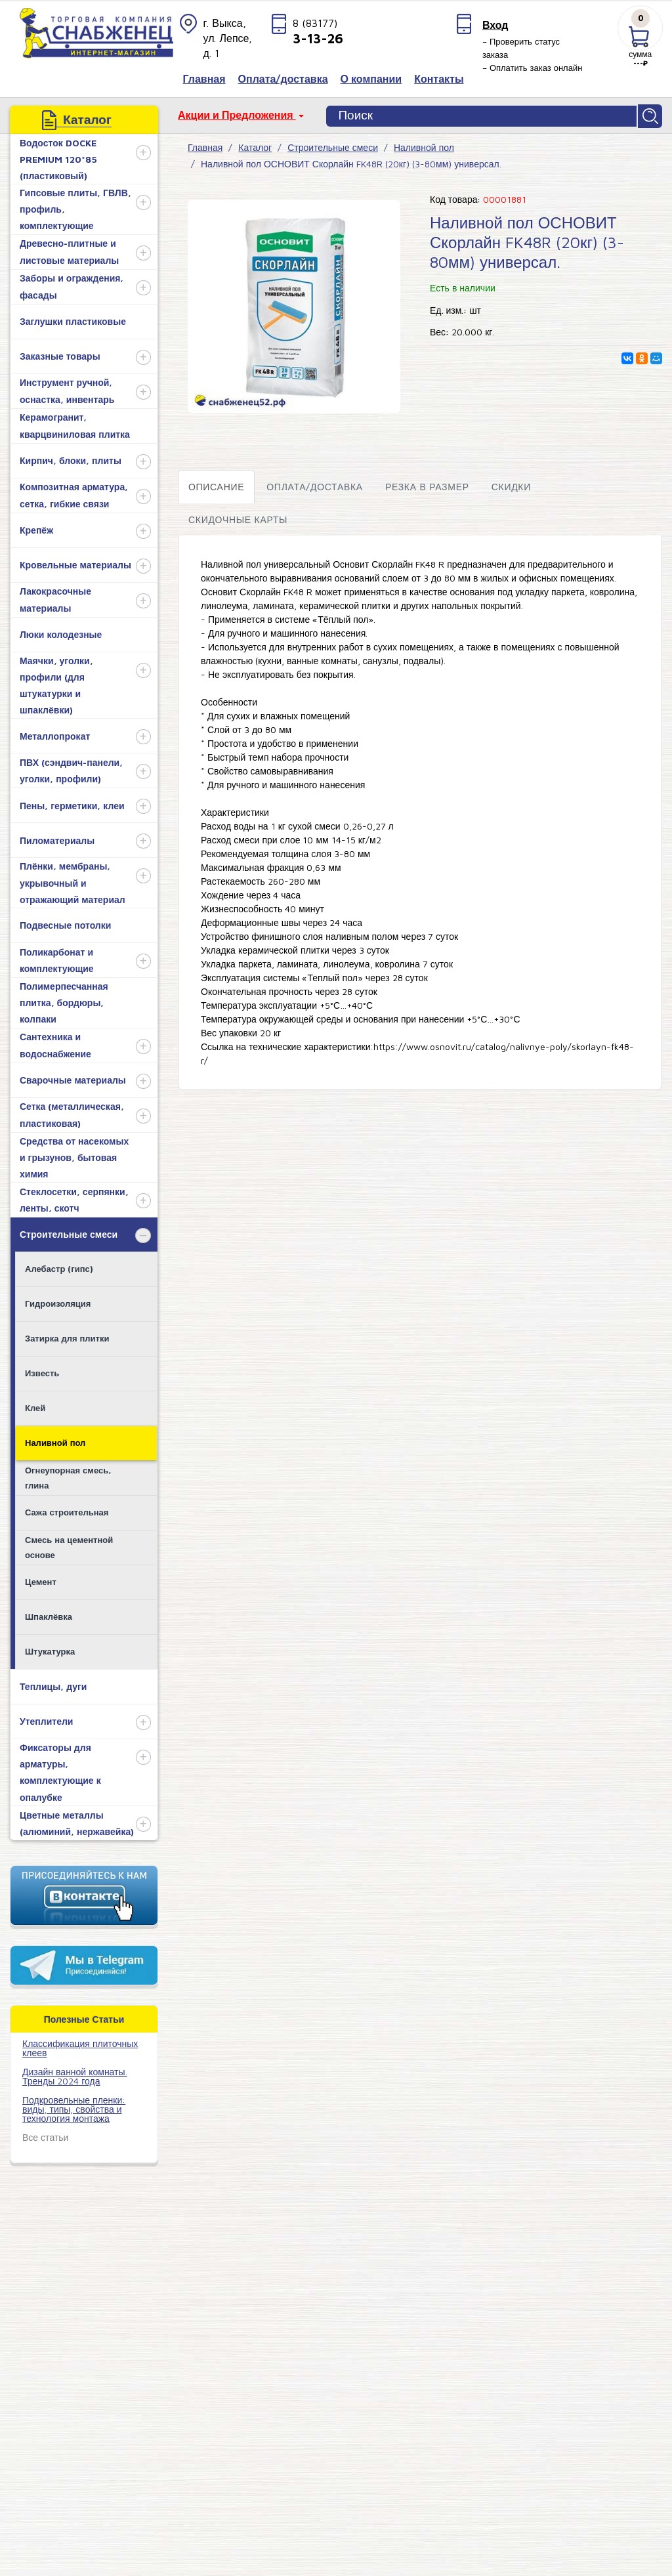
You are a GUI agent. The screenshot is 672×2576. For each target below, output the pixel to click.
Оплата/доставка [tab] (314, 484)
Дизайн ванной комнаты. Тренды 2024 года (74, 2073)
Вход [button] (495, 25)
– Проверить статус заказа (521, 48)
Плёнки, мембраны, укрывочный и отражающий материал (72, 880)
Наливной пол (55, 1440)
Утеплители (46, 1719)
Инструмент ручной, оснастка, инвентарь (67, 388)
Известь (42, 1370)
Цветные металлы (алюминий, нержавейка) (77, 1820)
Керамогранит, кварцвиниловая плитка (75, 422)
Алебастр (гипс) (59, 1266)
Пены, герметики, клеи (72, 803)
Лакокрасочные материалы (55, 596)
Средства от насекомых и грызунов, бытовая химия (74, 1155)
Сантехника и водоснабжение (55, 1042)
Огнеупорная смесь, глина (68, 1475)
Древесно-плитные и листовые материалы (69, 249)
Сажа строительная (66, 1509)
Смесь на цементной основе (69, 1544)
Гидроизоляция (58, 1301)
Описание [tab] (216, 484)
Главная (205, 144)
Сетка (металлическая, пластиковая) (72, 1112)
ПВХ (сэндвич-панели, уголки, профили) (71, 768)
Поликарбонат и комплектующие (57, 957)
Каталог (255, 144)
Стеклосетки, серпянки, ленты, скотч (74, 1197)
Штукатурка (50, 1648)
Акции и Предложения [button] (237, 115)
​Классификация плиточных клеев (80, 2045)
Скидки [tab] (511, 484)
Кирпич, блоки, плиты (70, 457)
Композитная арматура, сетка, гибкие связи (74, 492)
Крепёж (36, 527)
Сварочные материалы (73, 1077)
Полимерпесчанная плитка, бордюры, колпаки (64, 1000)
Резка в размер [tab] (427, 484)
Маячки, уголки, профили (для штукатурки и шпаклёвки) (56, 682)
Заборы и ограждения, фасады (71, 283)
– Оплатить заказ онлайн (532, 67)
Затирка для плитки (67, 1335)
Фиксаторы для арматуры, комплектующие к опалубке (60, 1769)
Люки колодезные (61, 631)
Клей (35, 1405)
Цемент (40, 1579)
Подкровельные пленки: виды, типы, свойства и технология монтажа (73, 2106)
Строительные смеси (68, 1232)
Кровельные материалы (75, 562)
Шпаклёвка (48, 1614)
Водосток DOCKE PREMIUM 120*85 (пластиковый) (58, 157)
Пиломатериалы (57, 837)
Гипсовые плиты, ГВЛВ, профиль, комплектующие (75, 206)
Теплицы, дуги (53, 1684)
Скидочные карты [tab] (237, 516)
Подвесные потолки (65, 922)
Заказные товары (60, 353)
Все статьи (45, 2134)
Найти (651, 114)
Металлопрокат (55, 733)
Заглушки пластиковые (73, 318)
